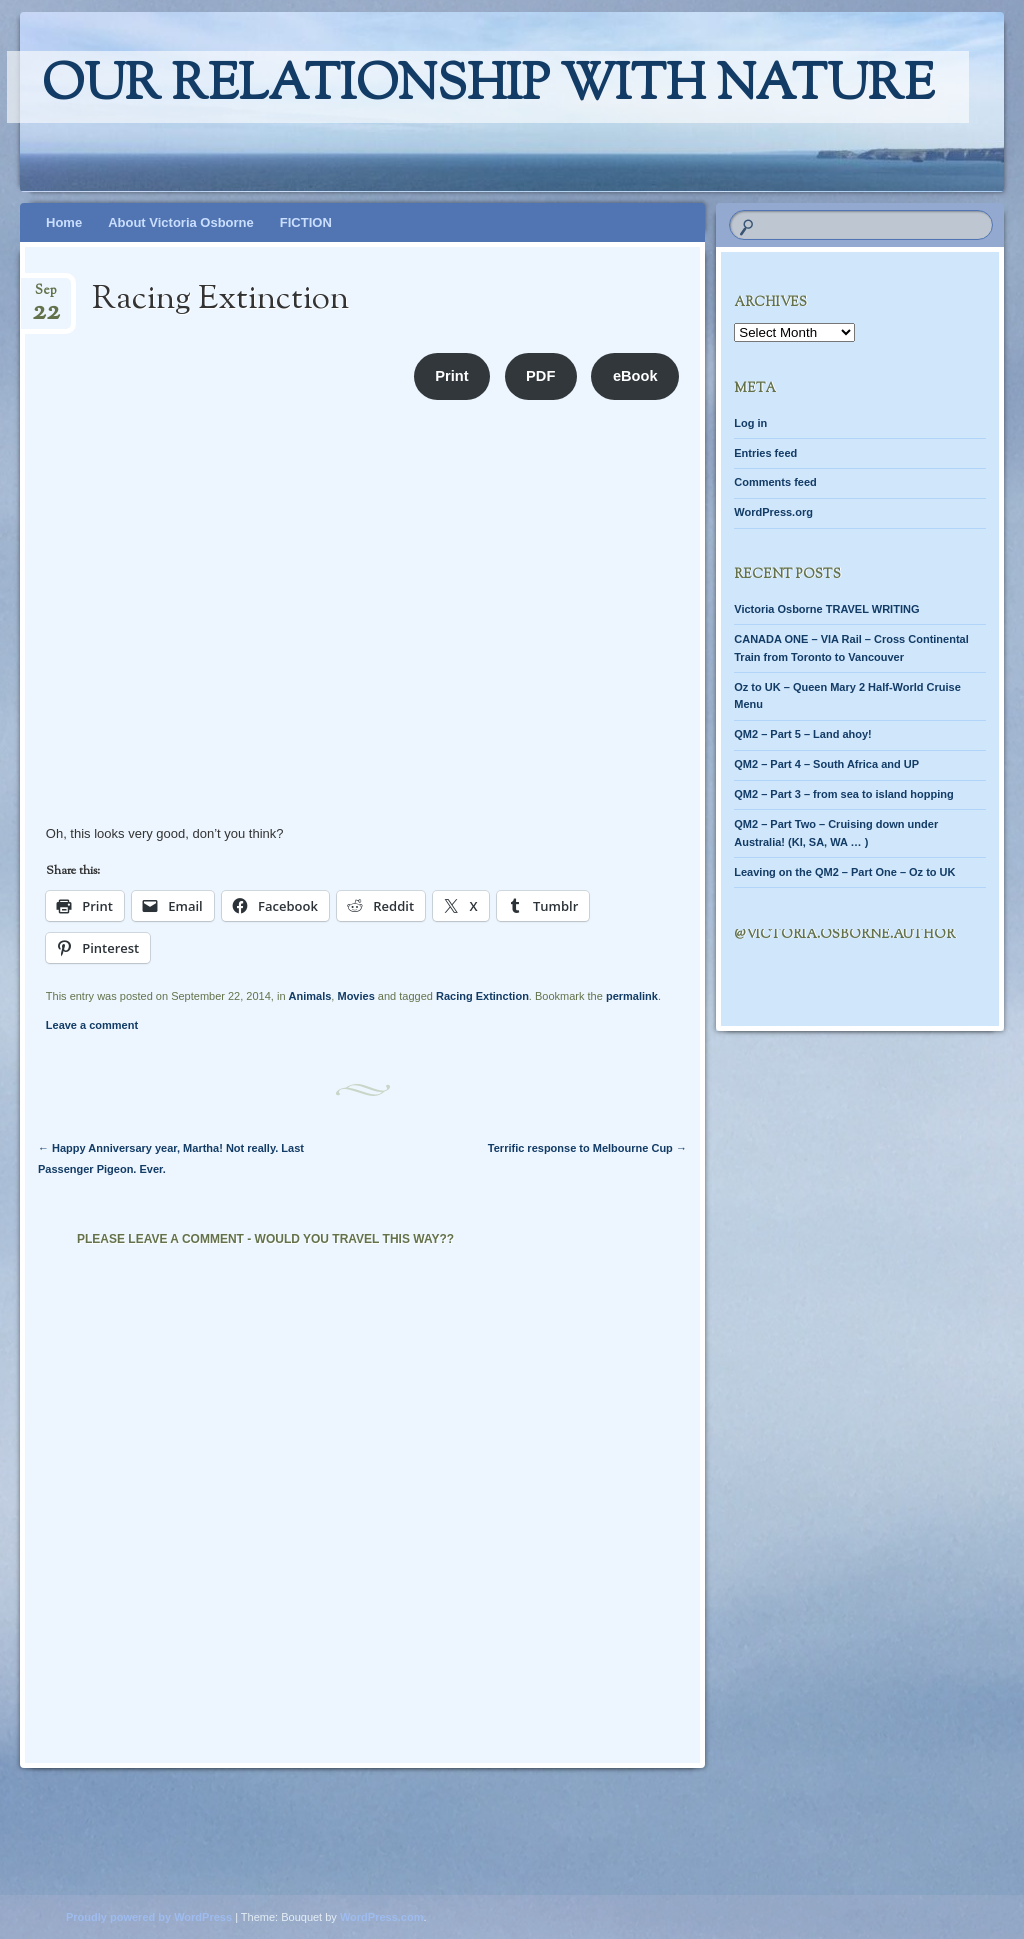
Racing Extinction (482, 996)
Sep (46, 296)
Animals (310, 996)
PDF (540, 376)
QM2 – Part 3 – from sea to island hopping (843, 794)
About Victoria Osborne (181, 222)
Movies (355, 996)
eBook (635, 376)
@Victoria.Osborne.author (844, 935)
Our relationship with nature (488, 87)
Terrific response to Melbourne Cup (587, 1148)
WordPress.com (382, 1917)
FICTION (306, 222)
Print (451, 376)
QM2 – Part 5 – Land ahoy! (803, 734)
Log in (750, 423)
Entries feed (765, 453)
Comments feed (775, 482)
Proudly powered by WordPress (149, 1917)
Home (64, 222)
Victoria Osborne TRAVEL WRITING (826, 609)
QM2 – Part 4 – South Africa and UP (826, 764)
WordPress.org (773, 512)
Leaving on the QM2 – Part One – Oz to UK (844, 872)
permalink (632, 996)
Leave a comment (92, 1025)
